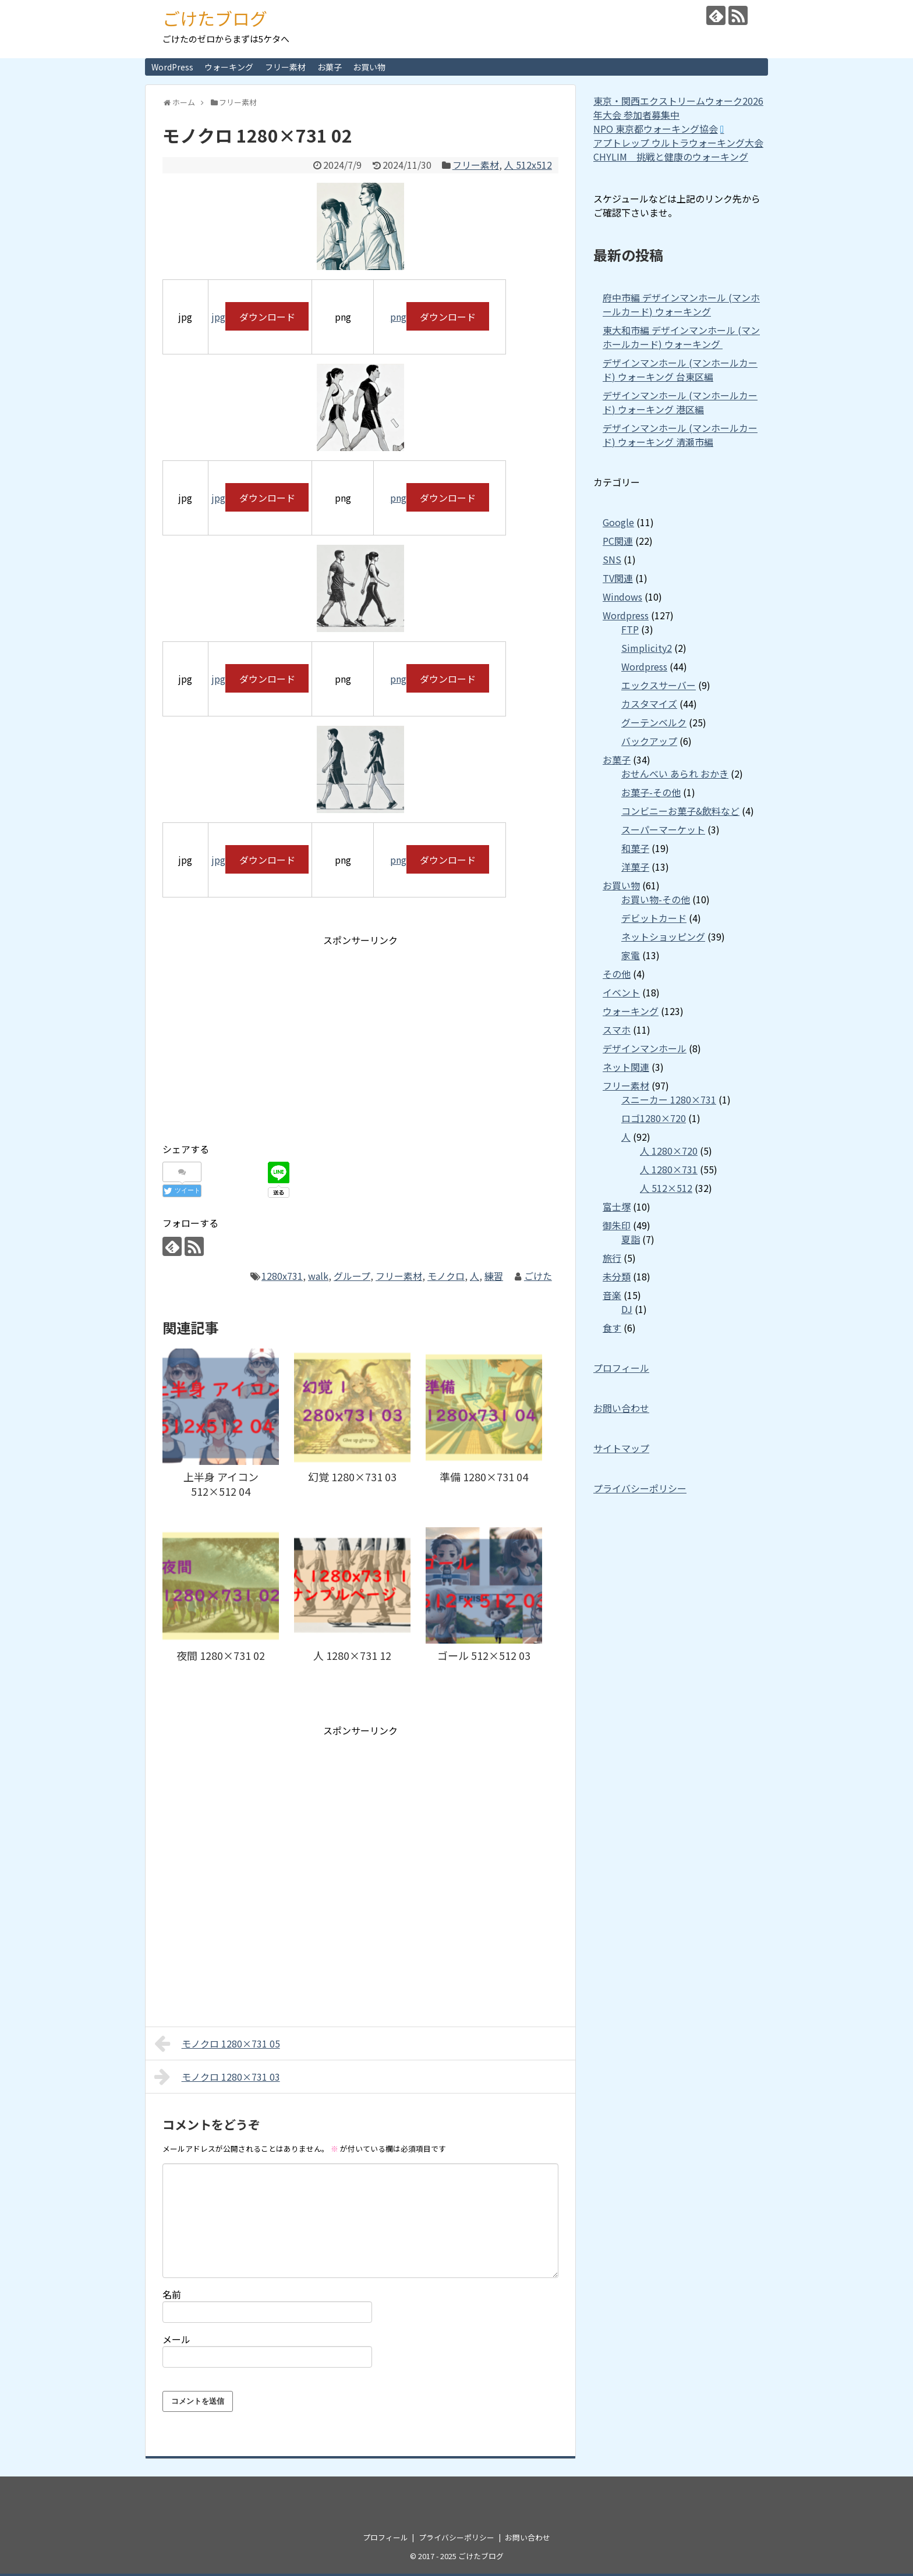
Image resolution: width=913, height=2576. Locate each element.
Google (618, 522)
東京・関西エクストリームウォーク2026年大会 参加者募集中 (678, 108)
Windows (622, 597)
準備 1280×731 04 (484, 1476)
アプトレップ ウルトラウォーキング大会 (678, 143)
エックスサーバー (658, 685)
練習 (493, 1276)
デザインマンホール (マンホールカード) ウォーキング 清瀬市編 (680, 435)
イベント (621, 992)
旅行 (612, 1258)
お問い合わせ (621, 1408)
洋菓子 (635, 867)
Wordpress (626, 615)
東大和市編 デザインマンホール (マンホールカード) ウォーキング (681, 337)
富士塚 (617, 1207)
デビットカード (653, 918)
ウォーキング (228, 67)
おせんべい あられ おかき (674, 773)
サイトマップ (621, 1448)
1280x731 (282, 1276)
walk (318, 1276)
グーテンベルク (653, 722)
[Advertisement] (260, 1036)
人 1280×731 (669, 1169)
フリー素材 (285, 67)
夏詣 (630, 1239)
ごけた (538, 1276)
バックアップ (649, 741)
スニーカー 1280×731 (668, 1099)
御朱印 (617, 1225)
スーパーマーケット (663, 829)
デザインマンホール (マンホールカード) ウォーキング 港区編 (680, 402)
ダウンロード (267, 317)
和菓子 (635, 848)
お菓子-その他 (651, 792)
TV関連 (618, 578)
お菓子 (329, 67)
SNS (612, 559)
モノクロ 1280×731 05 (217, 2043)
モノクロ (446, 1276)
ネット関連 (626, 1067)
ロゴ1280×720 (653, 1118)
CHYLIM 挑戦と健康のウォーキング (670, 157)
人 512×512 (666, 1188)
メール (176, 2339)
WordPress (172, 67)
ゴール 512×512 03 (483, 1655)
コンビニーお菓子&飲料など (680, 811)
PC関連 (618, 541)
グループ (352, 1276)
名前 (171, 2294)
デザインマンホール (644, 1048)
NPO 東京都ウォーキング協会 (655, 129)
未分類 (617, 1276)
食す (612, 1328)
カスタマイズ (649, 704)
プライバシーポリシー (639, 1488)
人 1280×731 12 (352, 1655)
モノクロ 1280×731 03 (217, 2076)
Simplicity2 (646, 648)
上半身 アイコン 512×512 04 (221, 1483)
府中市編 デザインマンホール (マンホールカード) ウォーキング (681, 304)
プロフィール (621, 1368)
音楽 (612, 1295)
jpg (218, 317)
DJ (626, 1309)
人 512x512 (528, 165)
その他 (617, 974)
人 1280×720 (669, 1151)
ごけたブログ (214, 18)
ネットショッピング (663, 936)
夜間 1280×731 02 (220, 1655)
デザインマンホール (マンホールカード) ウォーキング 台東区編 (680, 370)
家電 (630, 955)
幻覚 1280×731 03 (352, 1476)
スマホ (617, 1030)
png (398, 317)
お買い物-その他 (655, 899)
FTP (630, 629)
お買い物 (369, 67)
